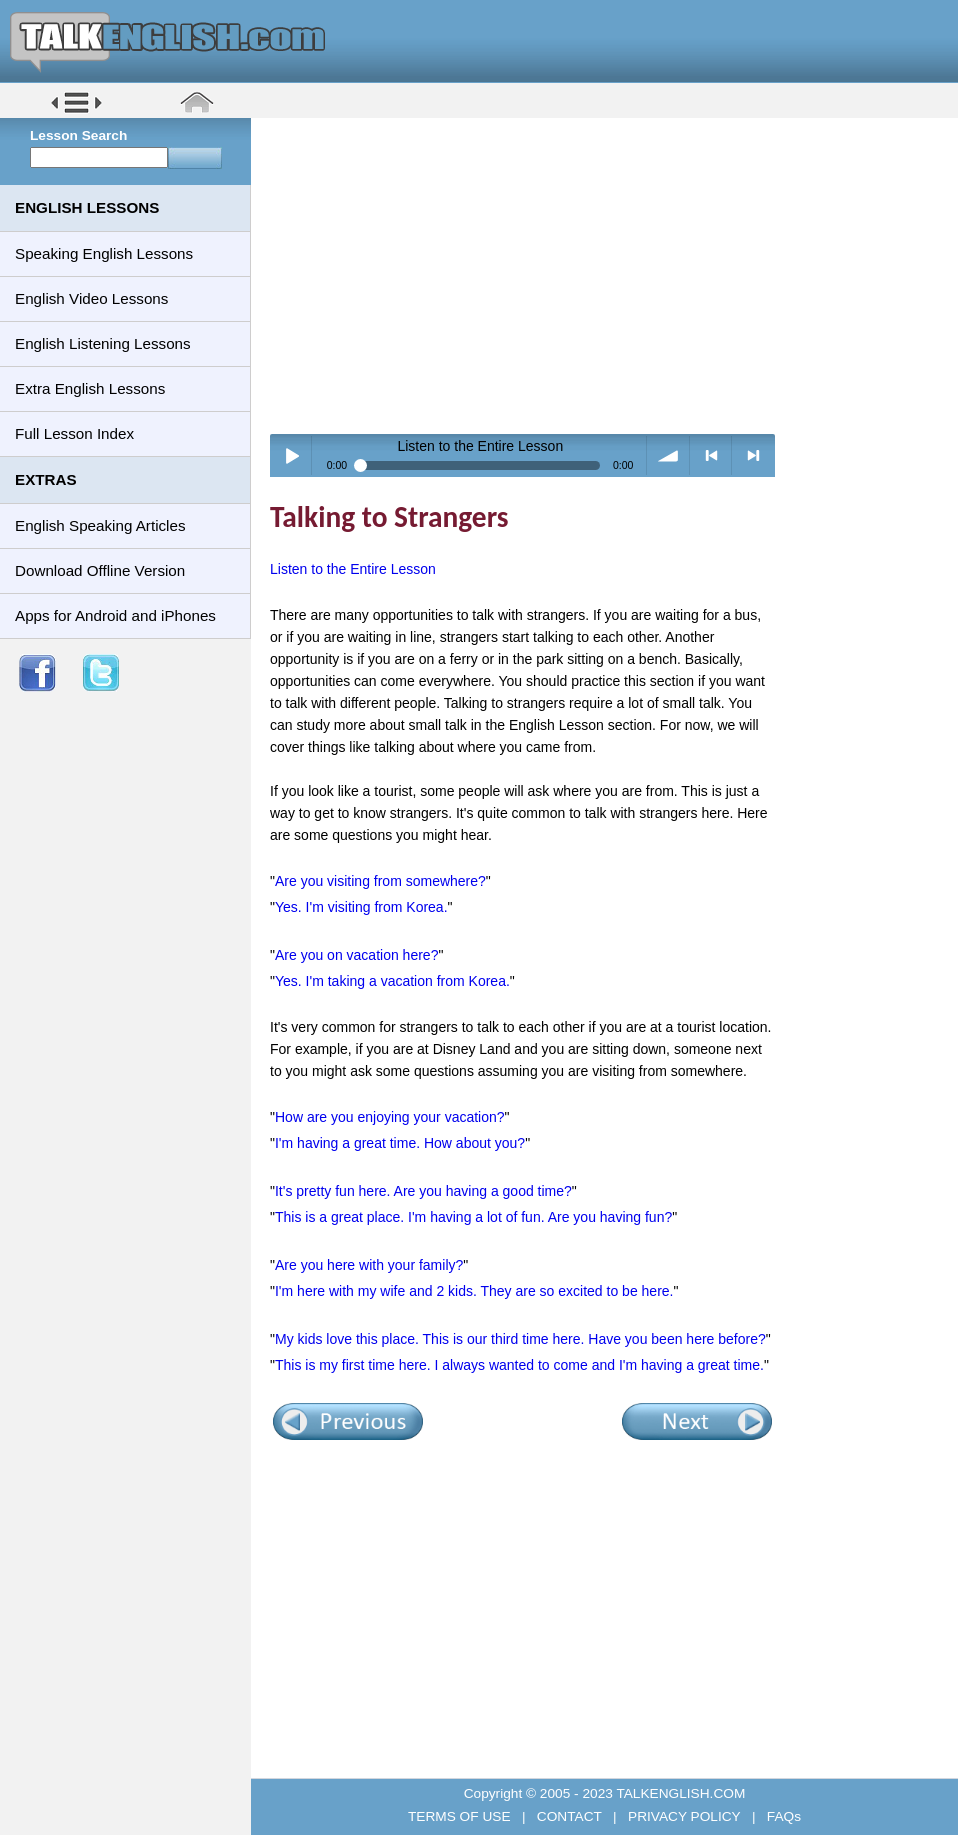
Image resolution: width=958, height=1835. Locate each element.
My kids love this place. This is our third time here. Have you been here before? (520, 1339)
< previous (711, 455)
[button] (76, 111)
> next (753, 455)
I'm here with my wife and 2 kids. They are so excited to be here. (474, 1291)
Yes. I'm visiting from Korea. (361, 907)
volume (668, 455)
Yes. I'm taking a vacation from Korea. (392, 981)
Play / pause (291, 455)
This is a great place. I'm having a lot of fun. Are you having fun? (473, 1217)
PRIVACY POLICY (684, 1816)
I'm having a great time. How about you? (400, 1143)
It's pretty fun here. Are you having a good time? (423, 1191)
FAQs (782, 1816)
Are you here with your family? (369, 1265)
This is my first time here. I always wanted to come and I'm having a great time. (519, 1365)
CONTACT (569, 1816)
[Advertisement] (611, 275)
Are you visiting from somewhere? (380, 881)
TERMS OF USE (461, 1816)
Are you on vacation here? (356, 955)
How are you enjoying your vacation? (390, 1117)
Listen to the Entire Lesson (353, 569)
